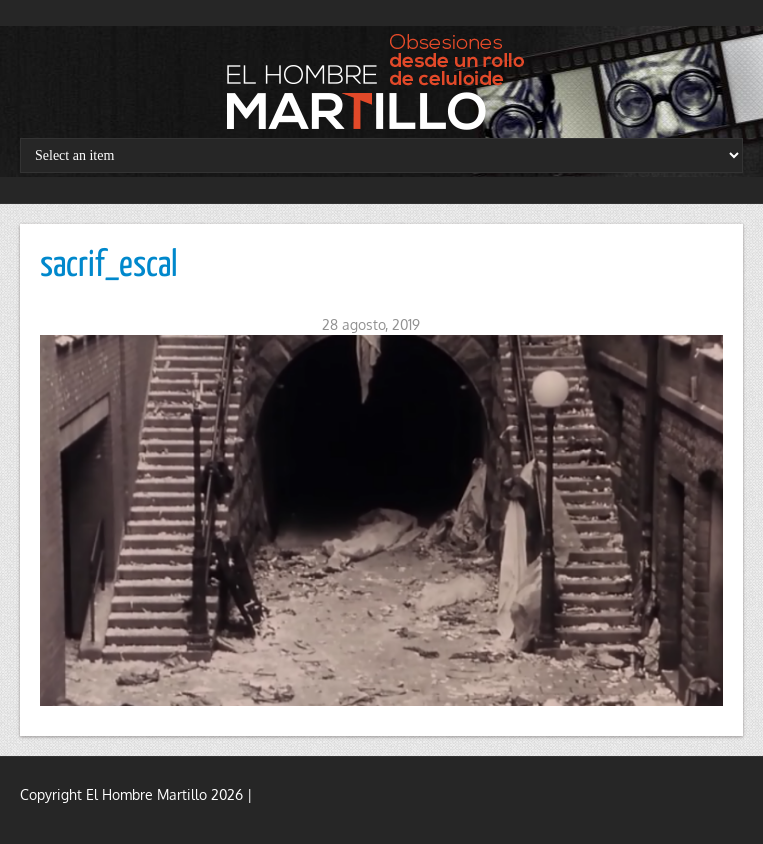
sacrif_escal (109, 266)
